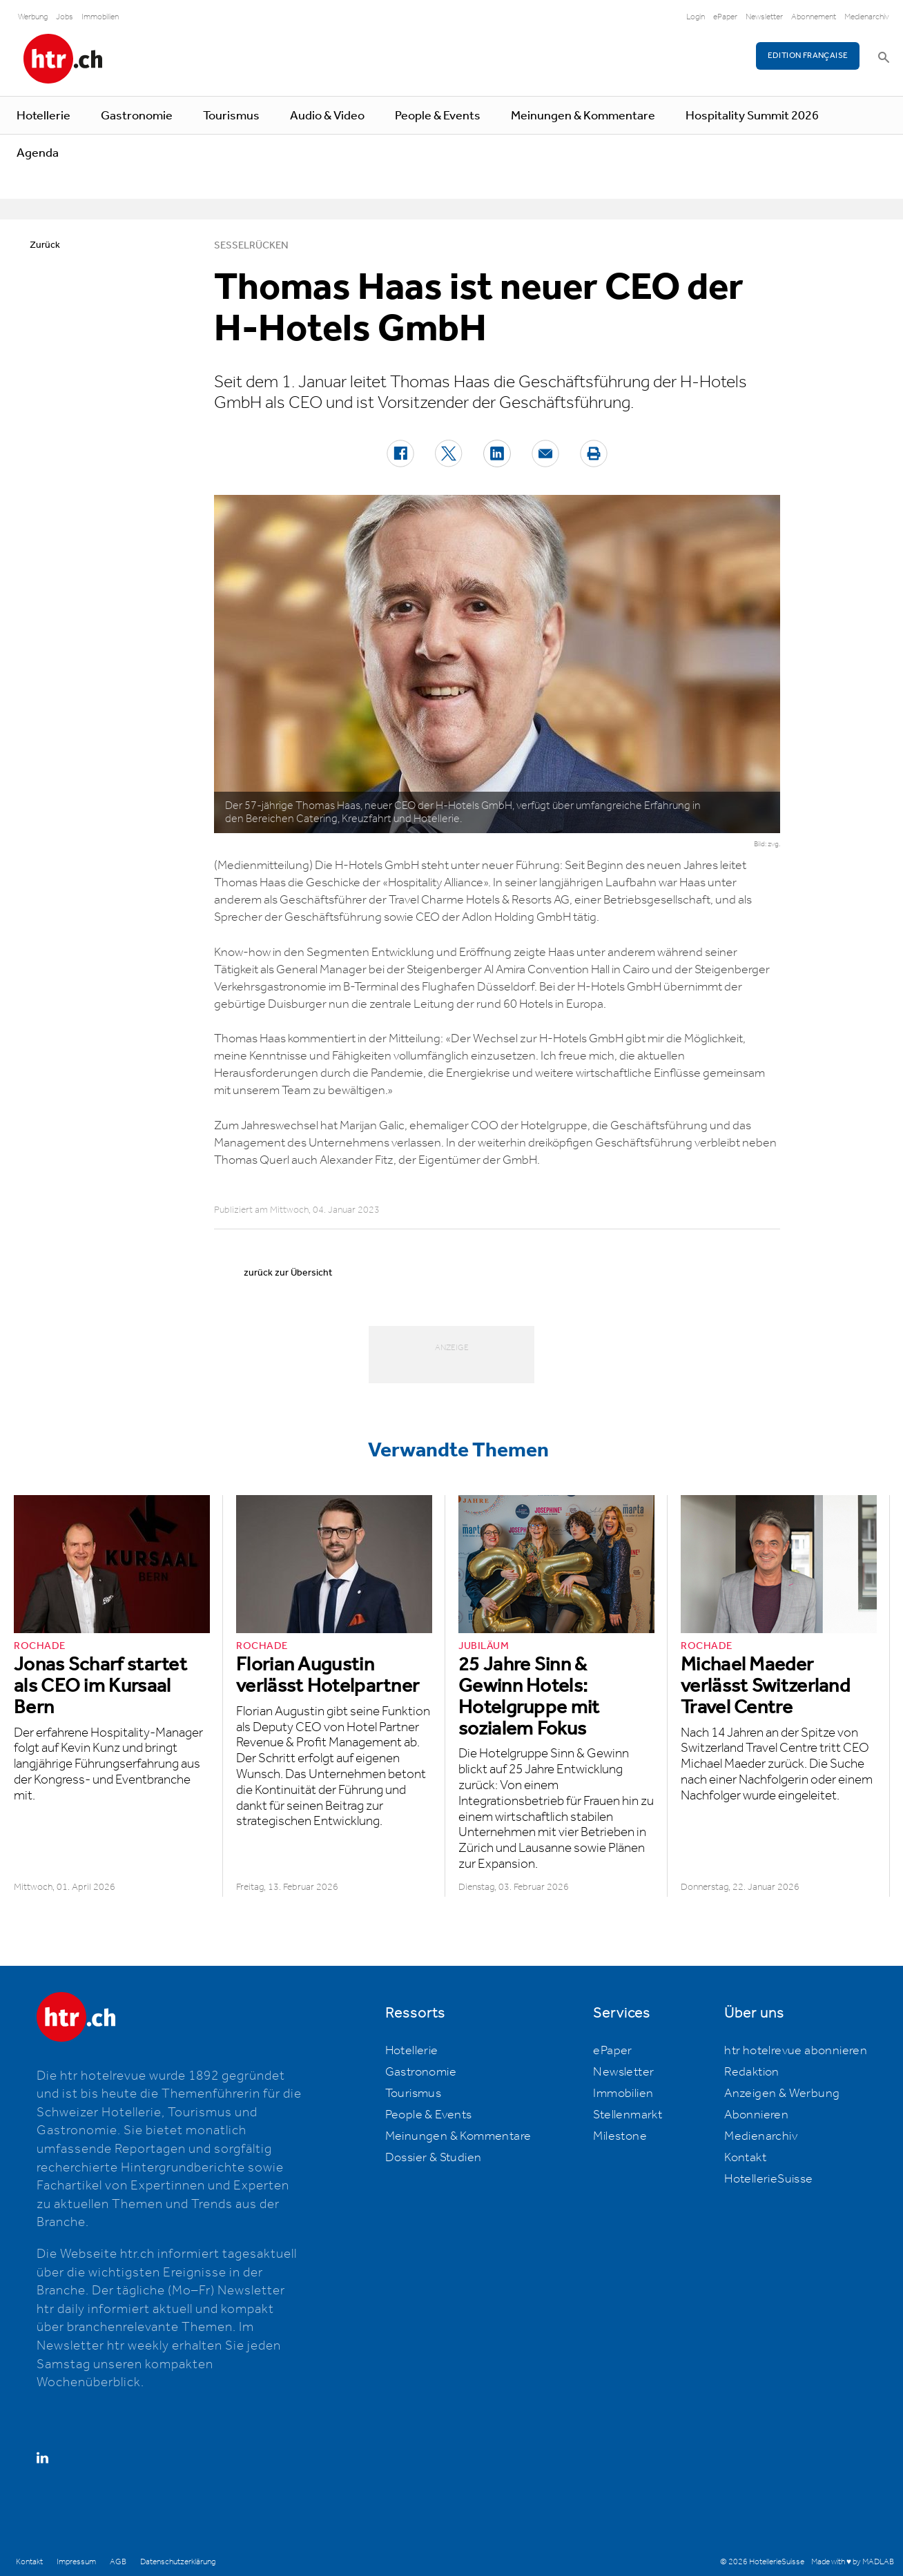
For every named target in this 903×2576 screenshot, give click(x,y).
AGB (118, 2561)
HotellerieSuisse (768, 2179)
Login (695, 16)
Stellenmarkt (627, 2115)
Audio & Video (327, 116)
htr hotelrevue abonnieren (795, 2050)
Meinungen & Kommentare (583, 116)
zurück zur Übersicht (288, 1273)
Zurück (45, 245)
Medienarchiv (866, 16)
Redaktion (751, 2072)
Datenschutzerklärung (177, 2561)
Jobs (64, 16)
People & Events (437, 116)
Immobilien (100, 16)
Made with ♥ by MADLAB (852, 2561)
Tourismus (231, 116)
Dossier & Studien (433, 2157)
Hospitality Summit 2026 (752, 116)
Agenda (38, 153)
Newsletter (764, 16)
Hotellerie (43, 116)
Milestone (620, 2136)
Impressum (76, 2561)
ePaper (725, 16)
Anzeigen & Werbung (781, 2093)
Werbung (33, 16)
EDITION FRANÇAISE (808, 55)
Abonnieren (756, 2115)
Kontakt (745, 2157)
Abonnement (813, 16)
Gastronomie (137, 116)
